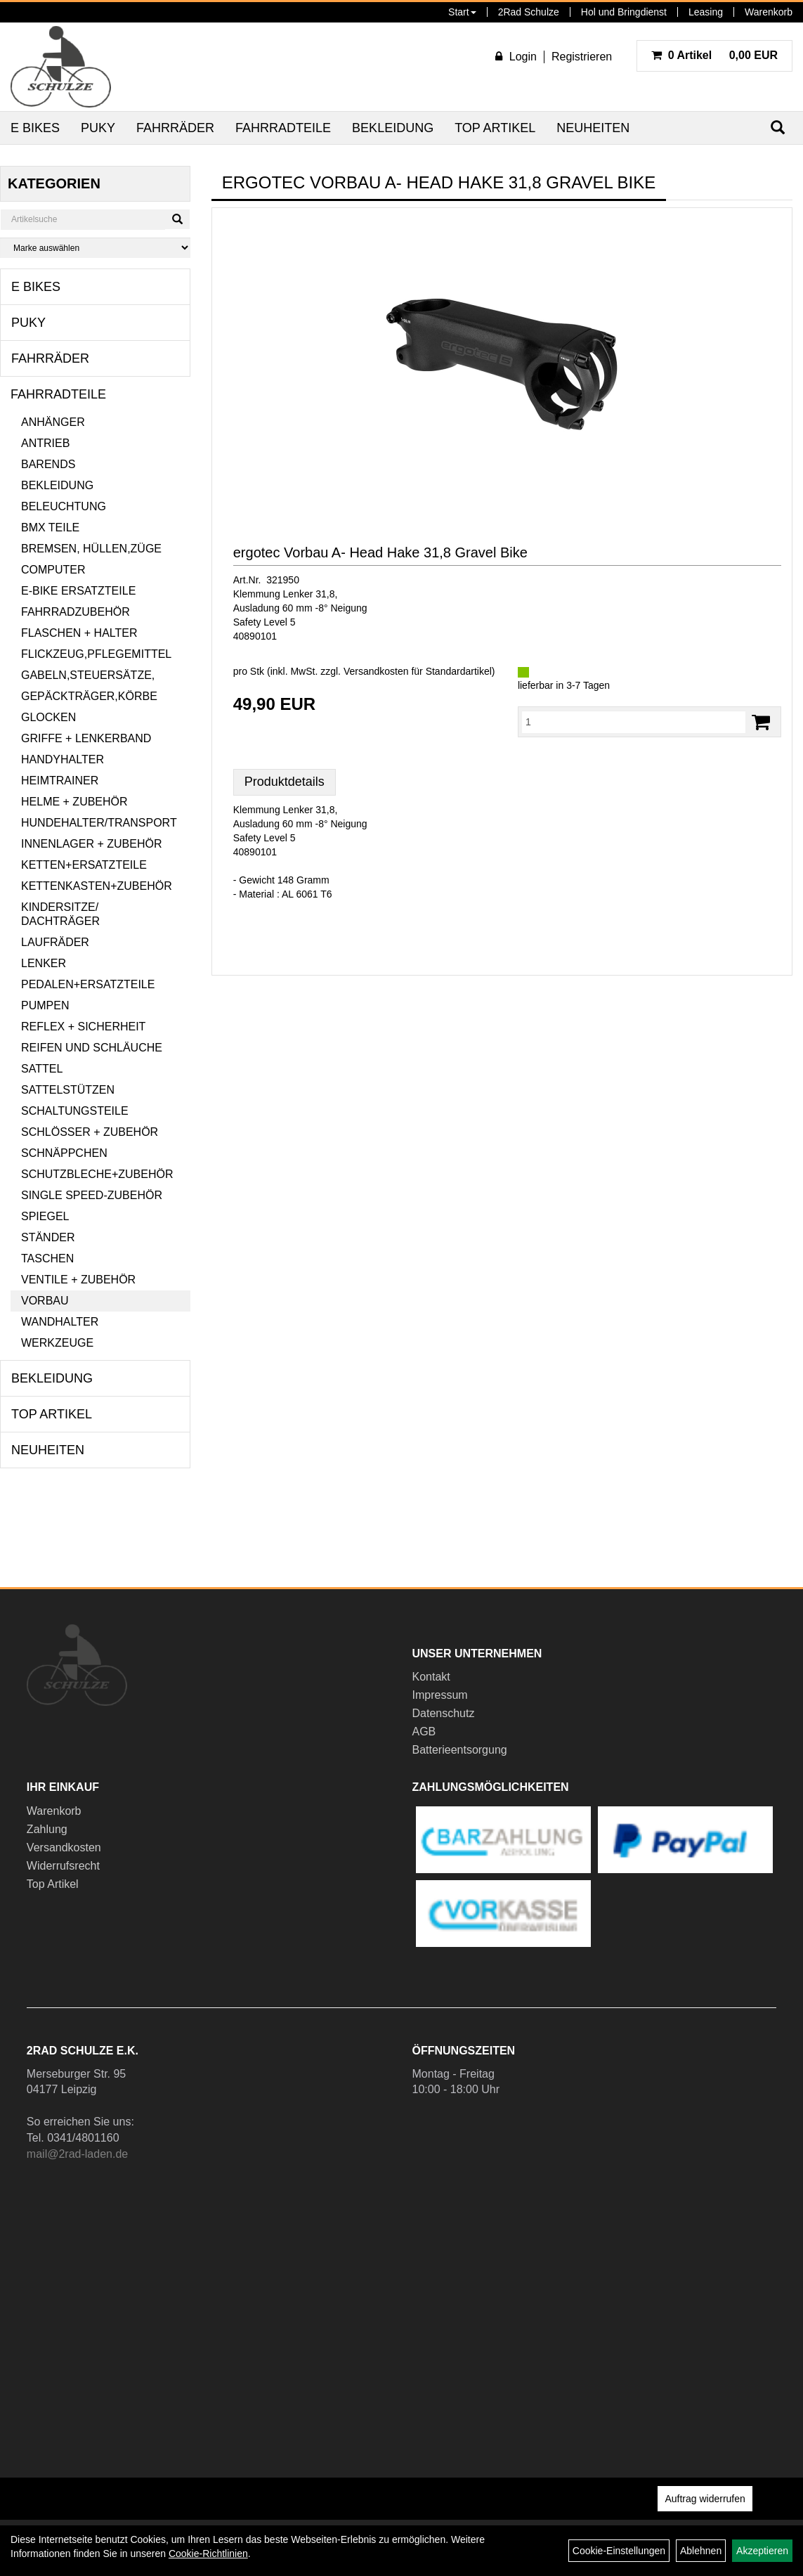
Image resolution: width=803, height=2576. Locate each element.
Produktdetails (284, 782)
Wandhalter (59, 1322)
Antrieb (45, 443)
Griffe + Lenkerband (86, 738)
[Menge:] (633, 722)
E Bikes (35, 128)
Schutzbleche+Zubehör (97, 1174)
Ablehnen (701, 2550)
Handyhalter (62, 759)
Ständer (47, 1237)
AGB (424, 1731)
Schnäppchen (64, 1153)
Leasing (705, 12)
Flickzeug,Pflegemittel (96, 654)
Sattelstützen (68, 1090)
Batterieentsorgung (459, 1750)
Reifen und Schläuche (91, 1048)
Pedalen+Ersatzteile (88, 984)
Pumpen (45, 1005)
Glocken (48, 717)
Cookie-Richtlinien (208, 2553)
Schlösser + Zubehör (89, 1132)
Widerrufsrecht (63, 1866)
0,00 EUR (714, 55)
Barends (48, 464)
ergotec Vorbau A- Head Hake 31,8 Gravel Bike (380, 552)
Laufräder (55, 942)
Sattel (42, 1069)
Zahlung (47, 1829)
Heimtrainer (59, 781)
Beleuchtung (63, 506)
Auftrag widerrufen (705, 2498)
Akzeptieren (762, 2550)
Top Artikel (495, 128)
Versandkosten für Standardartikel (418, 671)
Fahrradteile (283, 128)
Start (462, 12)
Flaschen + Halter (79, 633)
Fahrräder (175, 128)
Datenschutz (443, 1713)
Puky (98, 128)
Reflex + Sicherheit (83, 1027)
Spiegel (45, 1216)
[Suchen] (177, 219)
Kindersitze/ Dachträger (60, 914)
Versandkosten (64, 1847)
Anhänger (53, 422)
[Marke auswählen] (95, 248)
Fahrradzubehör (75, 612)
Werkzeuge (57, 1343)
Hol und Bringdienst (624, 12)
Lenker (43, 963)
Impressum (440, 1695)
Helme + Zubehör (74, 802)
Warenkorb (768, 12)
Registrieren (581, 57)
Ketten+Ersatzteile (84, 865)
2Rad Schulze (528, 12)
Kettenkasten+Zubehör (96, 886)
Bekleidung (392, 128)
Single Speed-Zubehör (91, 1195)
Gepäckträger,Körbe (89, 696)
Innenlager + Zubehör (91, 844)
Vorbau (45, 1301)
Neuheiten (592, 128)
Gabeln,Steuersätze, (88, 675)
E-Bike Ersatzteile (78, 591)
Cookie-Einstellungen (619, 2550)
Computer (53, 570)
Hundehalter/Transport (99, 823)
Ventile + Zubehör (78, 1280)
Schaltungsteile (75, 1111)
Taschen (47, 1258)
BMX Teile (50, 527)
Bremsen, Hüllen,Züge (91, 549)
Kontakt (431, 1677)
